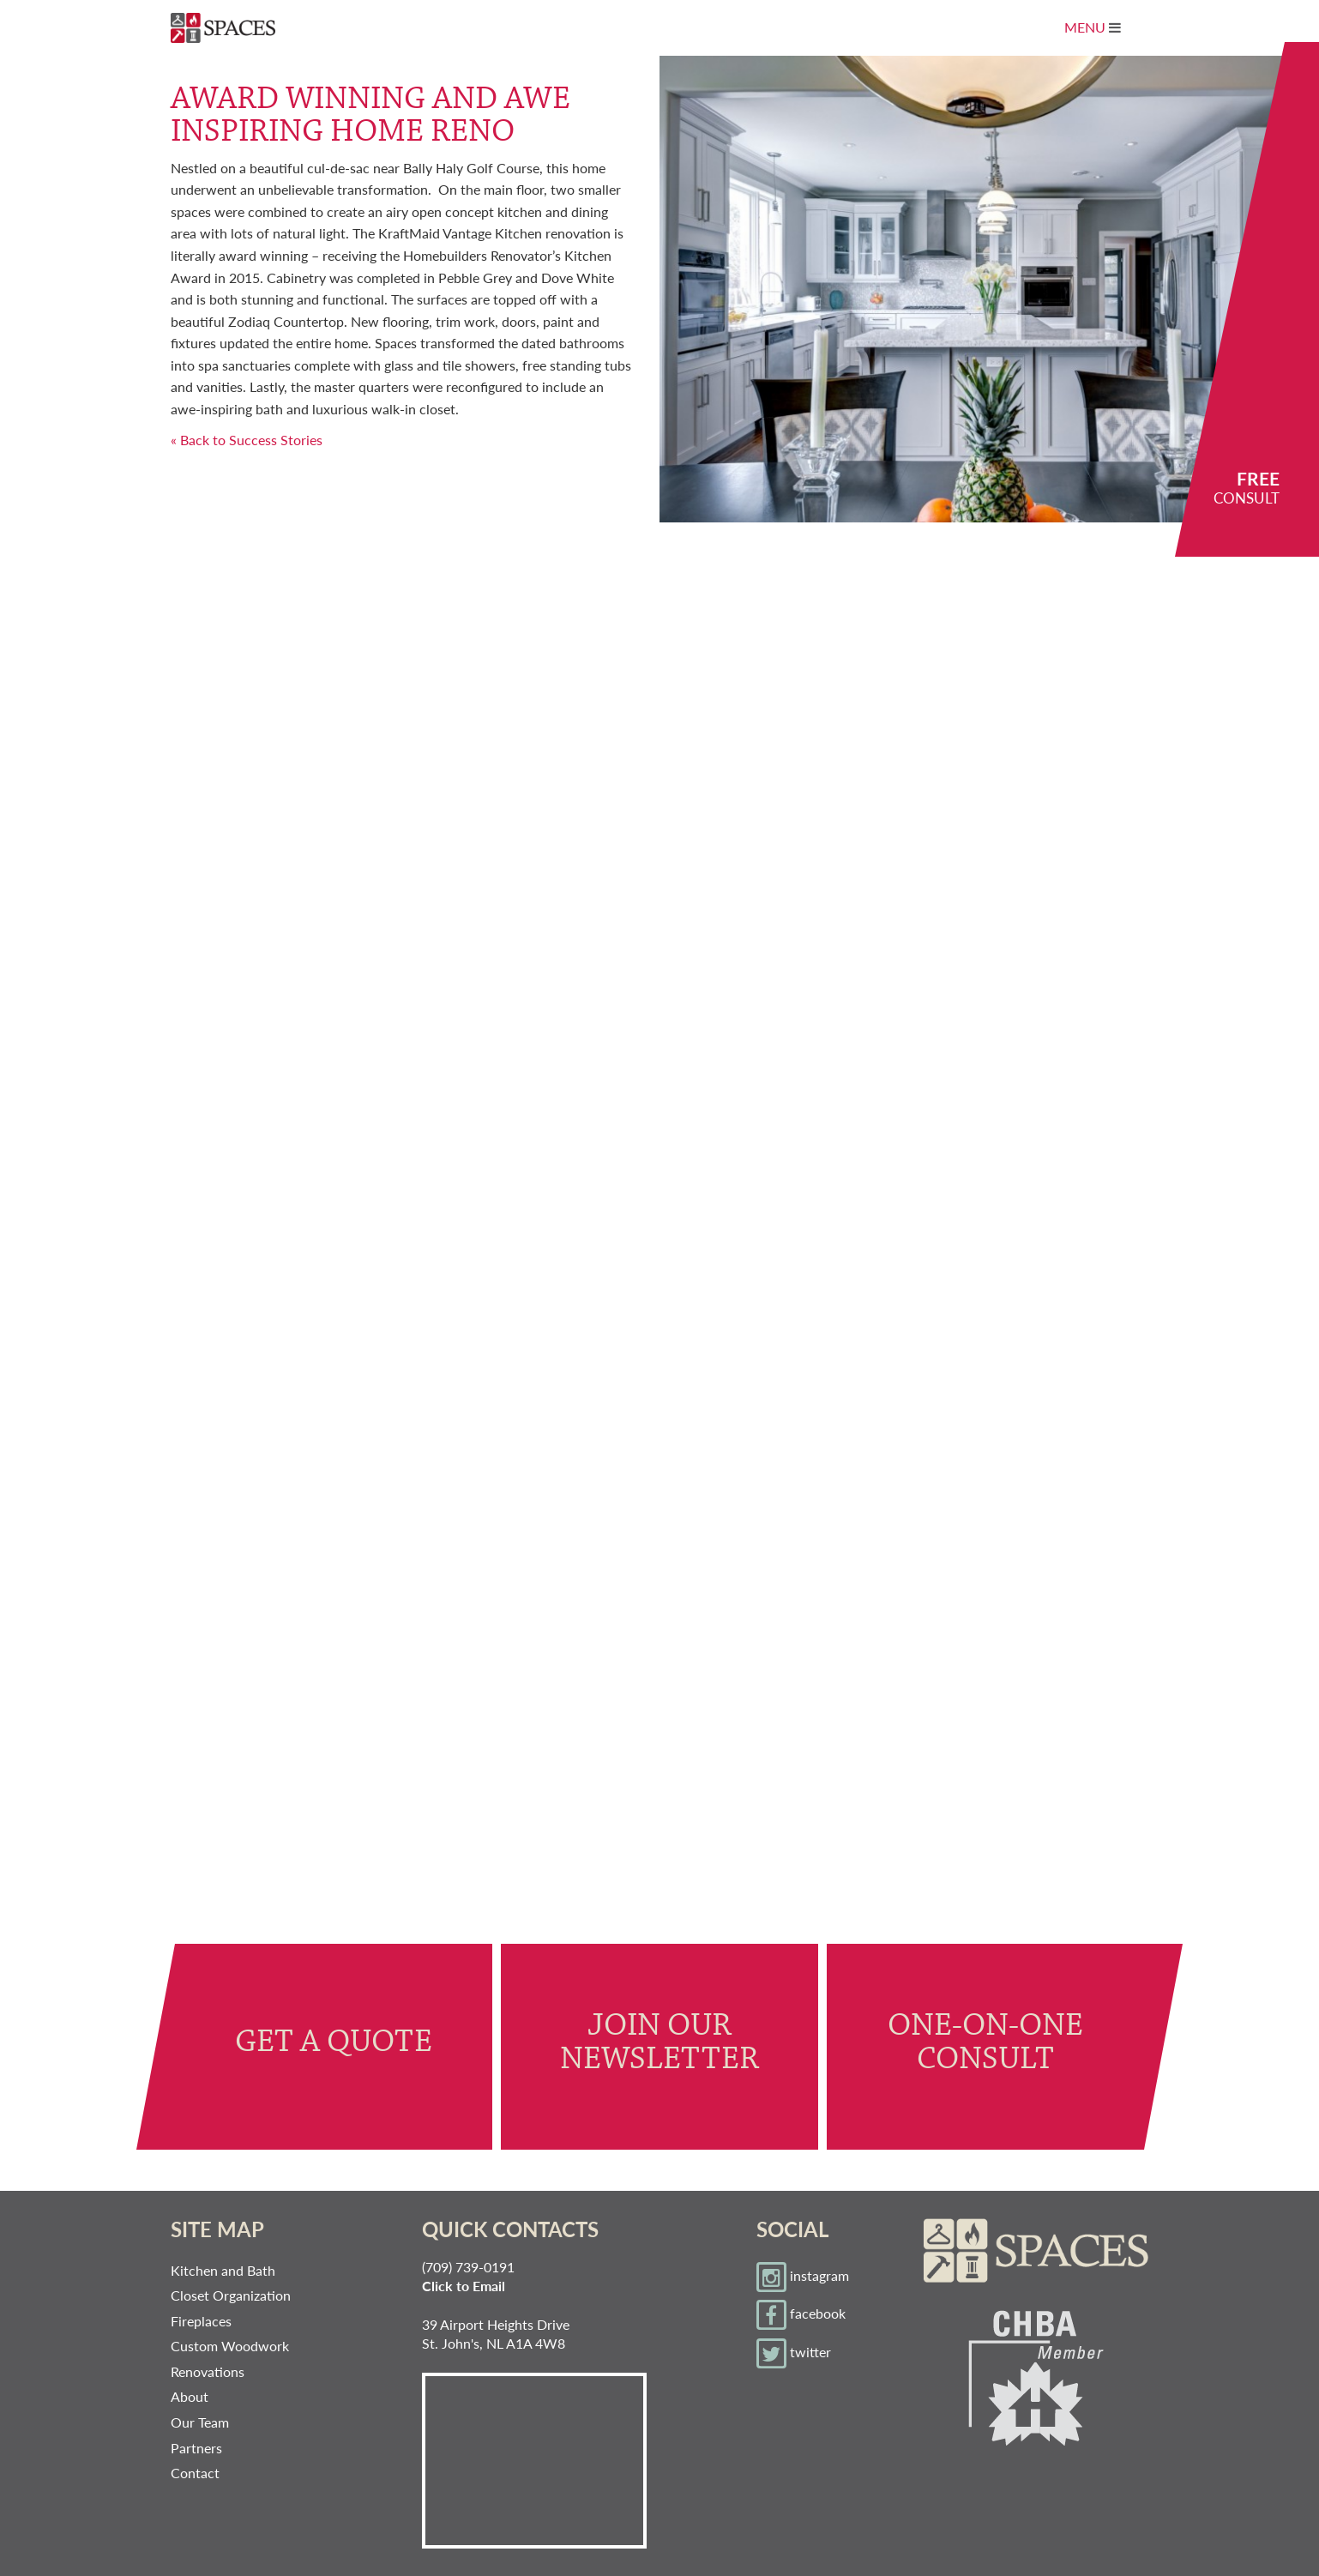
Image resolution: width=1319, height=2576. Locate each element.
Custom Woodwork (230, 2346)
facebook (801, 2315)
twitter (793, 2353)
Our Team (200, 2422)
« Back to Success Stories (246, 439)
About (189, 2396)
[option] (989, 289)
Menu (1105, 33)
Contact (195, 2472)
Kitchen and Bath (223, 2270)
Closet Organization (231, 2295)
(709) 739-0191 (468, 2267)
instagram (802, 2277)
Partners (196, 2448)
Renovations (207, 2371)
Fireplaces (201, 2321)
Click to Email (463, 2285)
